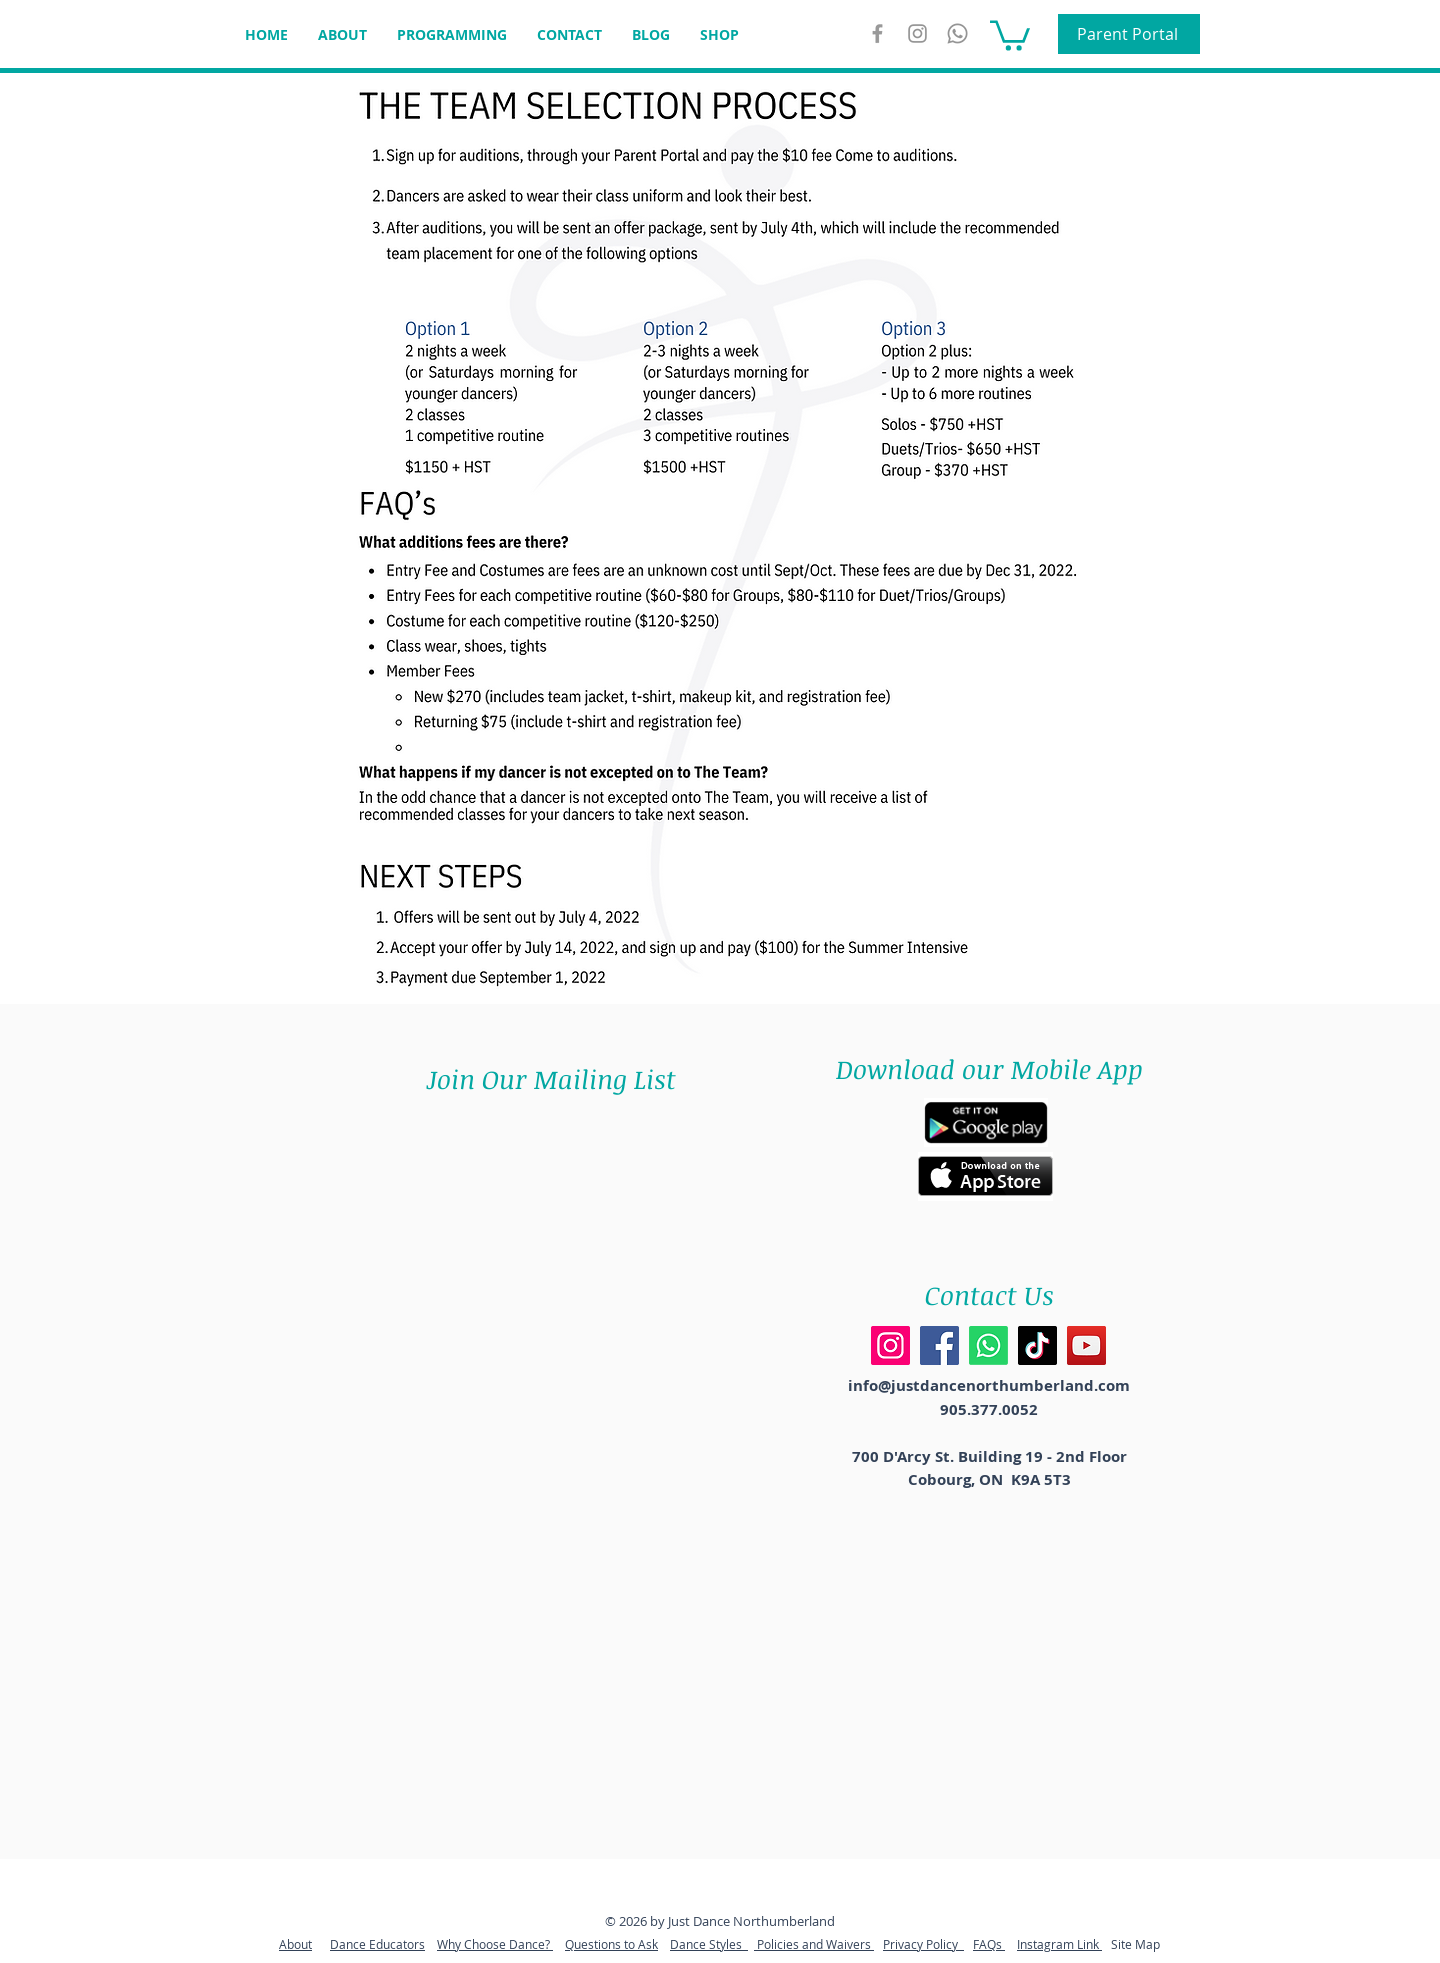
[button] (1010, 34)
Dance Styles (709, 1944)
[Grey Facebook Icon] (877, 33)
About (295, 1944)
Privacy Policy (923, 1944)
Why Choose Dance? (495, 1944)
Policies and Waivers (814, 1944)
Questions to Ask (611, 1944)
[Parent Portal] (1129, 34)
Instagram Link (1059, 1944)
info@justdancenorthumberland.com (989, 1385)
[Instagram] (917, 33)
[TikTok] (1037, 1345)
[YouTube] (1086, 1345)
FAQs (989, 1944)
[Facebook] (939, 1345)
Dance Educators (377, 1944)
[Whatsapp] (988, 1345)
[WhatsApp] (957, 33)
